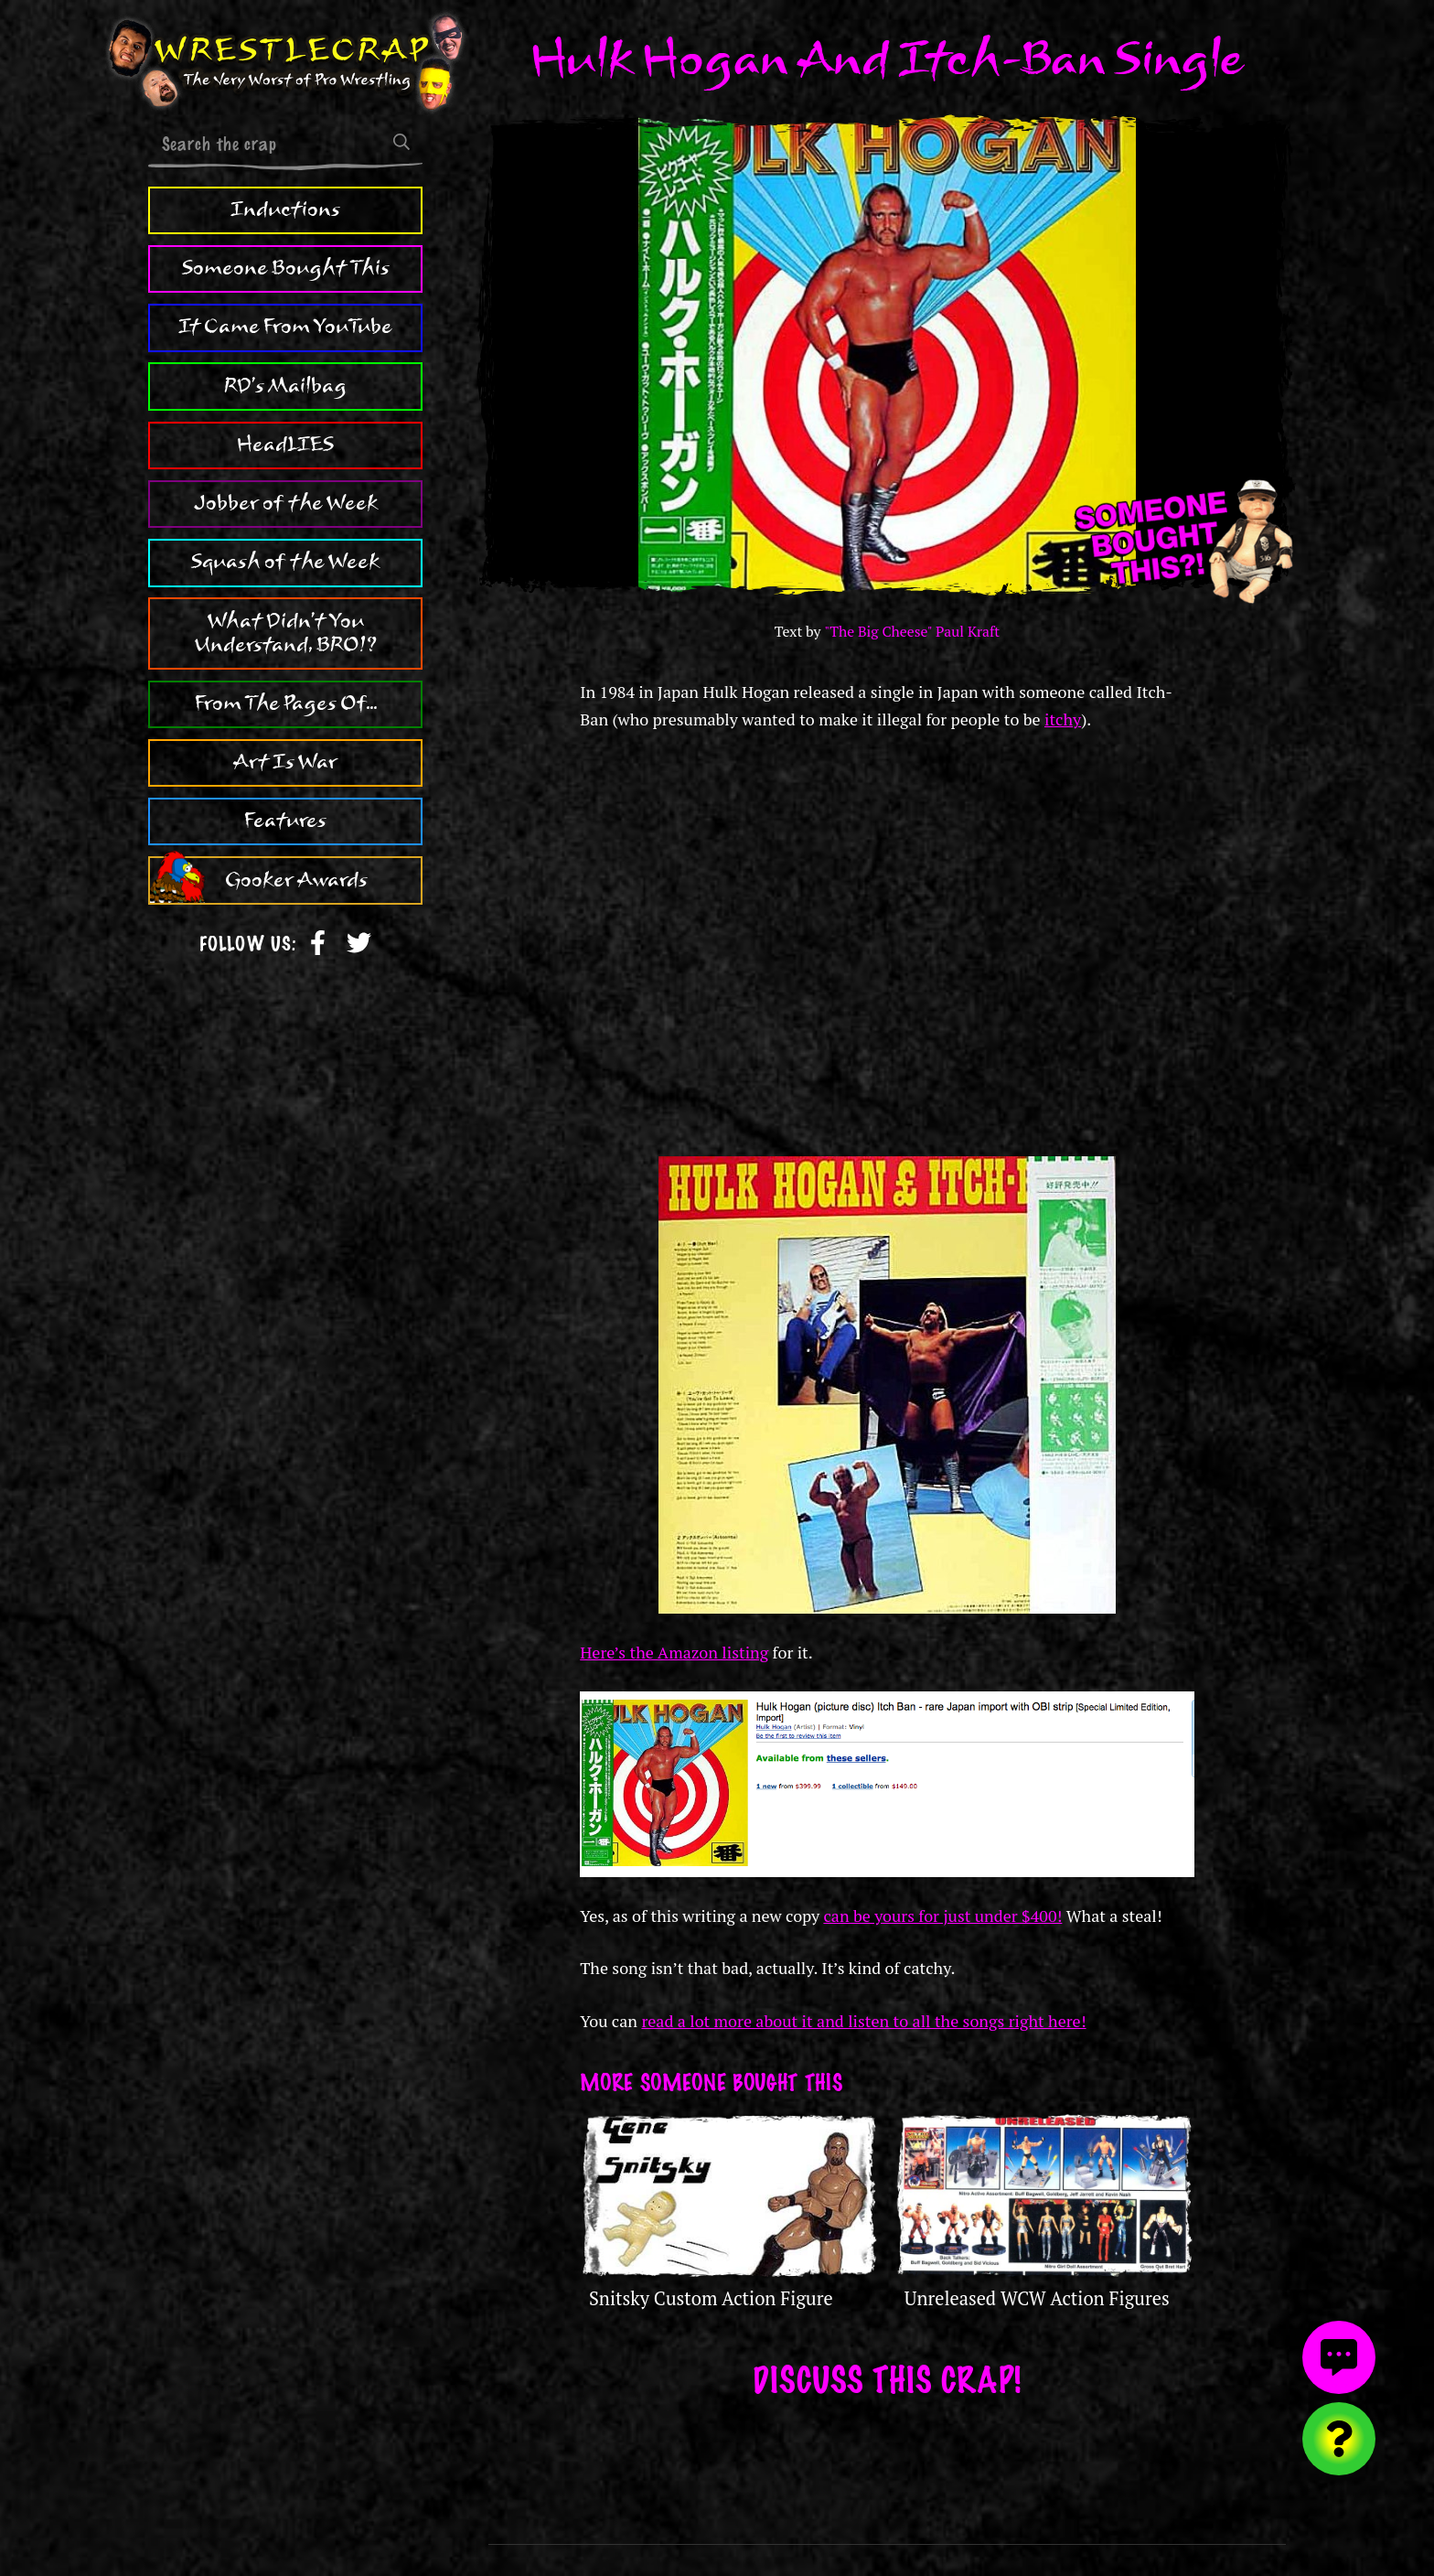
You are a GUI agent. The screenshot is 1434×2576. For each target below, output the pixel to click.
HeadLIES (285, 444)
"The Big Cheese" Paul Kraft (912, 631)
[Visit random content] (1338, 2438)
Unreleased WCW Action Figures (1037, 2298)
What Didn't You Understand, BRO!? (286, 633)
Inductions (285, 209)
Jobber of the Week (286, 503)
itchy (1062, 719)
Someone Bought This (286, 268)
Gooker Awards (296, 880)
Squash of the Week (285, 561)
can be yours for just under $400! (942, 1916)
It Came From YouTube (285, 326)
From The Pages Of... (286, 703)
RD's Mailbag (285, 386)
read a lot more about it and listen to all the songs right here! (863, 2021)
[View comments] (1338, 2357)
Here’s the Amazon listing (674, 1652)
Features (285, 820)
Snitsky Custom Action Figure (711, 2298)
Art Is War (285, 762)
